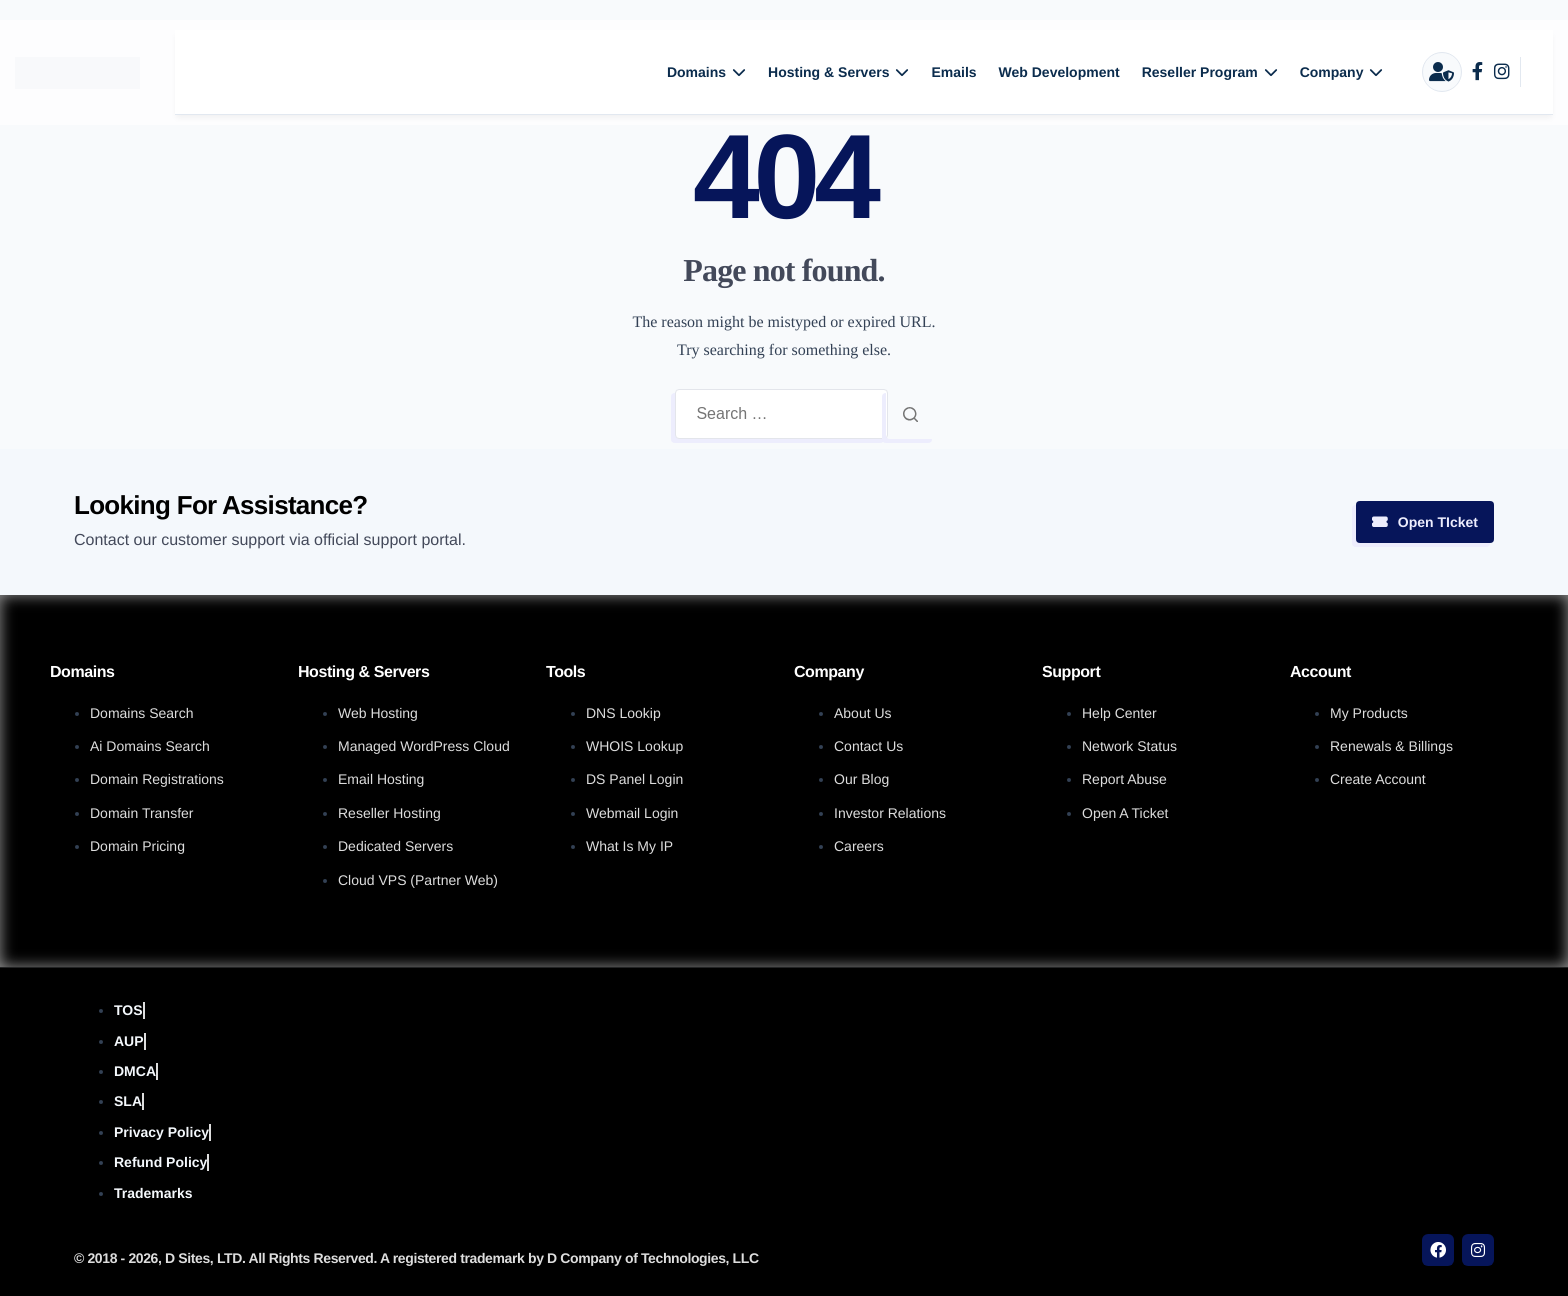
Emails (953, 72)
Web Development (1059, 72)
